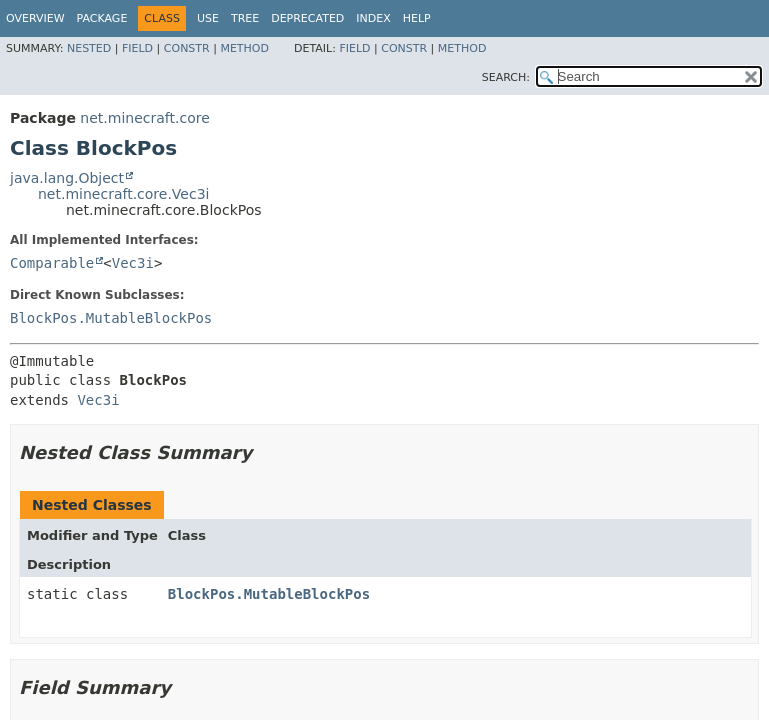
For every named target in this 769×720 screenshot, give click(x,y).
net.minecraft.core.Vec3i (123, 194)
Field (137, 48)
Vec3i (133, 263)
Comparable (52, 263)
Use (208, 18)
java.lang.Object (67, 178)
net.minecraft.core (144, 118)
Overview (35, 18)
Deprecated (307, 18)
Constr (187, 48)
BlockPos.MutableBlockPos (111, 318)
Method (244, 48)
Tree (245, 18)
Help (417, 18)
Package (102, 18)
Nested (89, 48)
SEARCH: (506, 77)
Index (373, 18)
